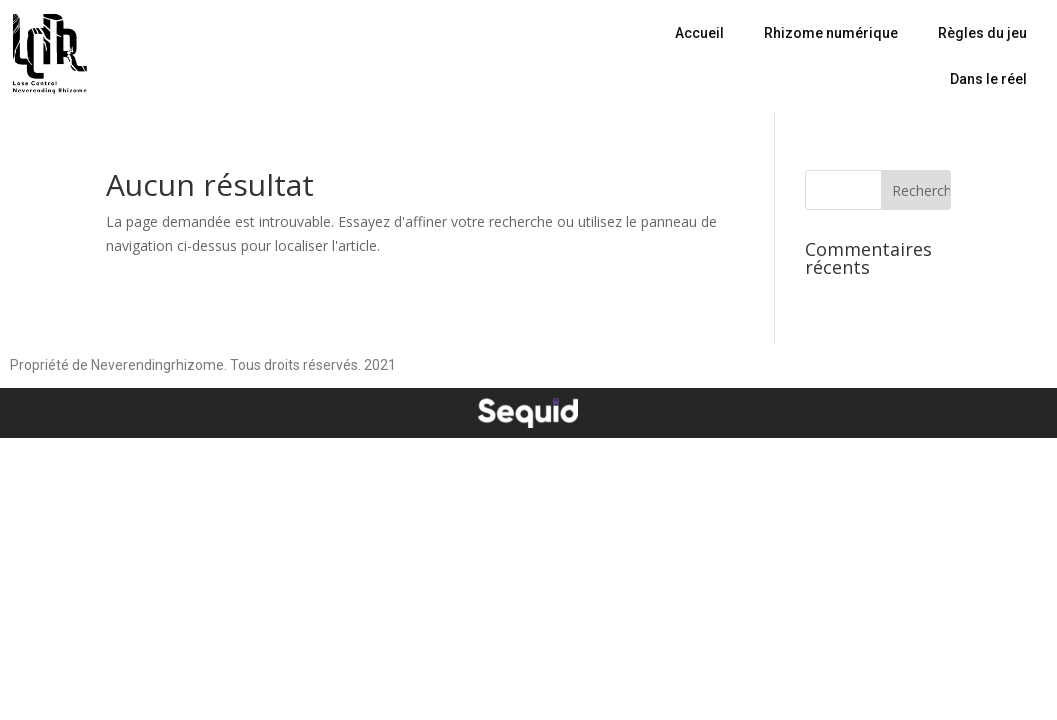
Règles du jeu (982, 33)
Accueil (699, 33)
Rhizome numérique (831, 33)
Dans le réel (988, 79)
